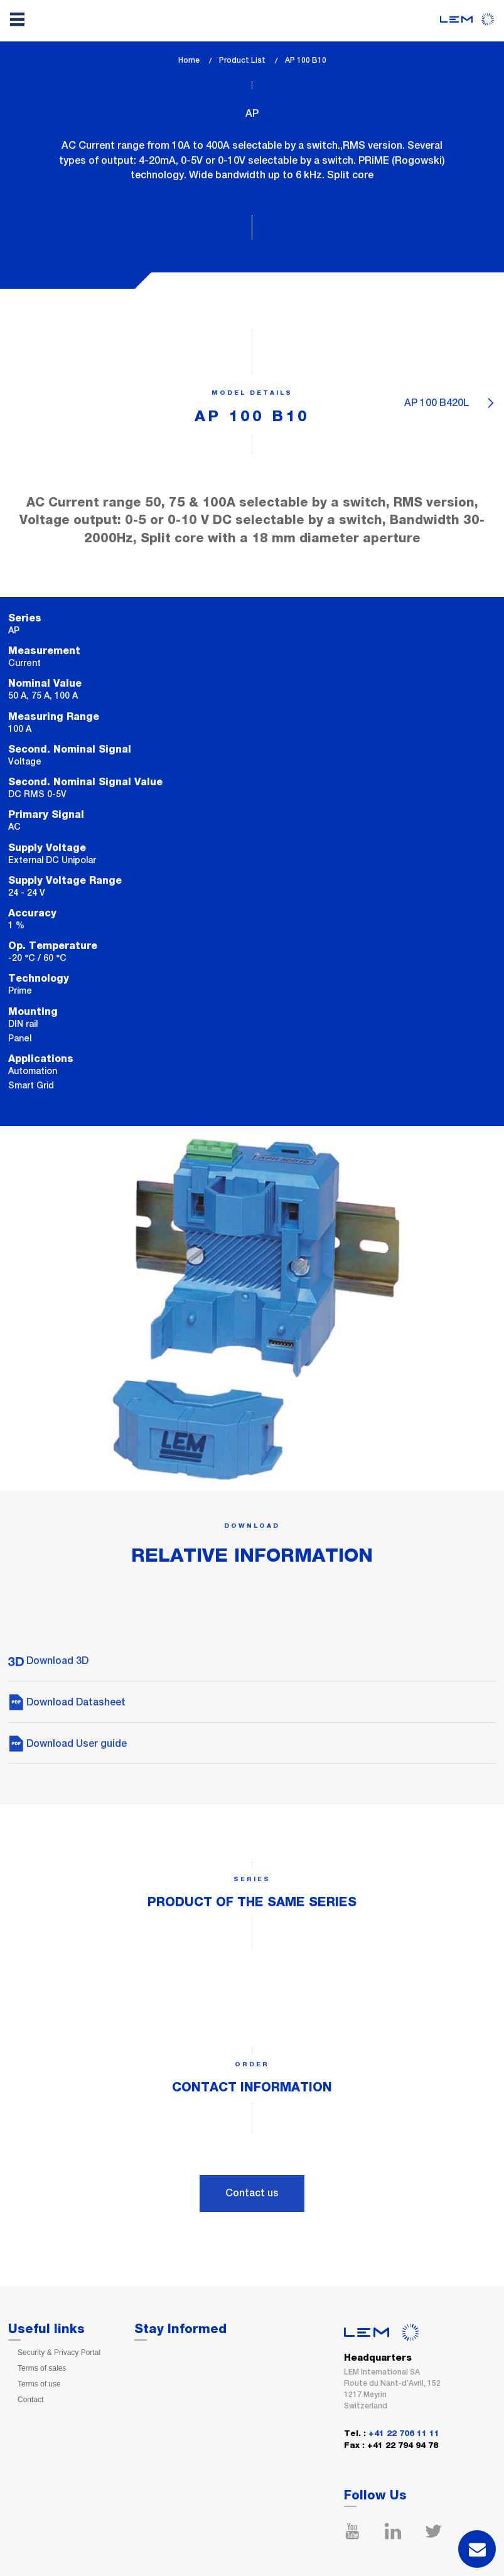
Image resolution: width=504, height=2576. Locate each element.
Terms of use (39, 2384)
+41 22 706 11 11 (403, 2434)
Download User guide (67, 1743)
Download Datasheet (67, 1702)
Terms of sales (42, 2368)
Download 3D (48, 1660)
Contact (30, 2399)
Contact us (252, 2193)
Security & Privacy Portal (59, 2352)
